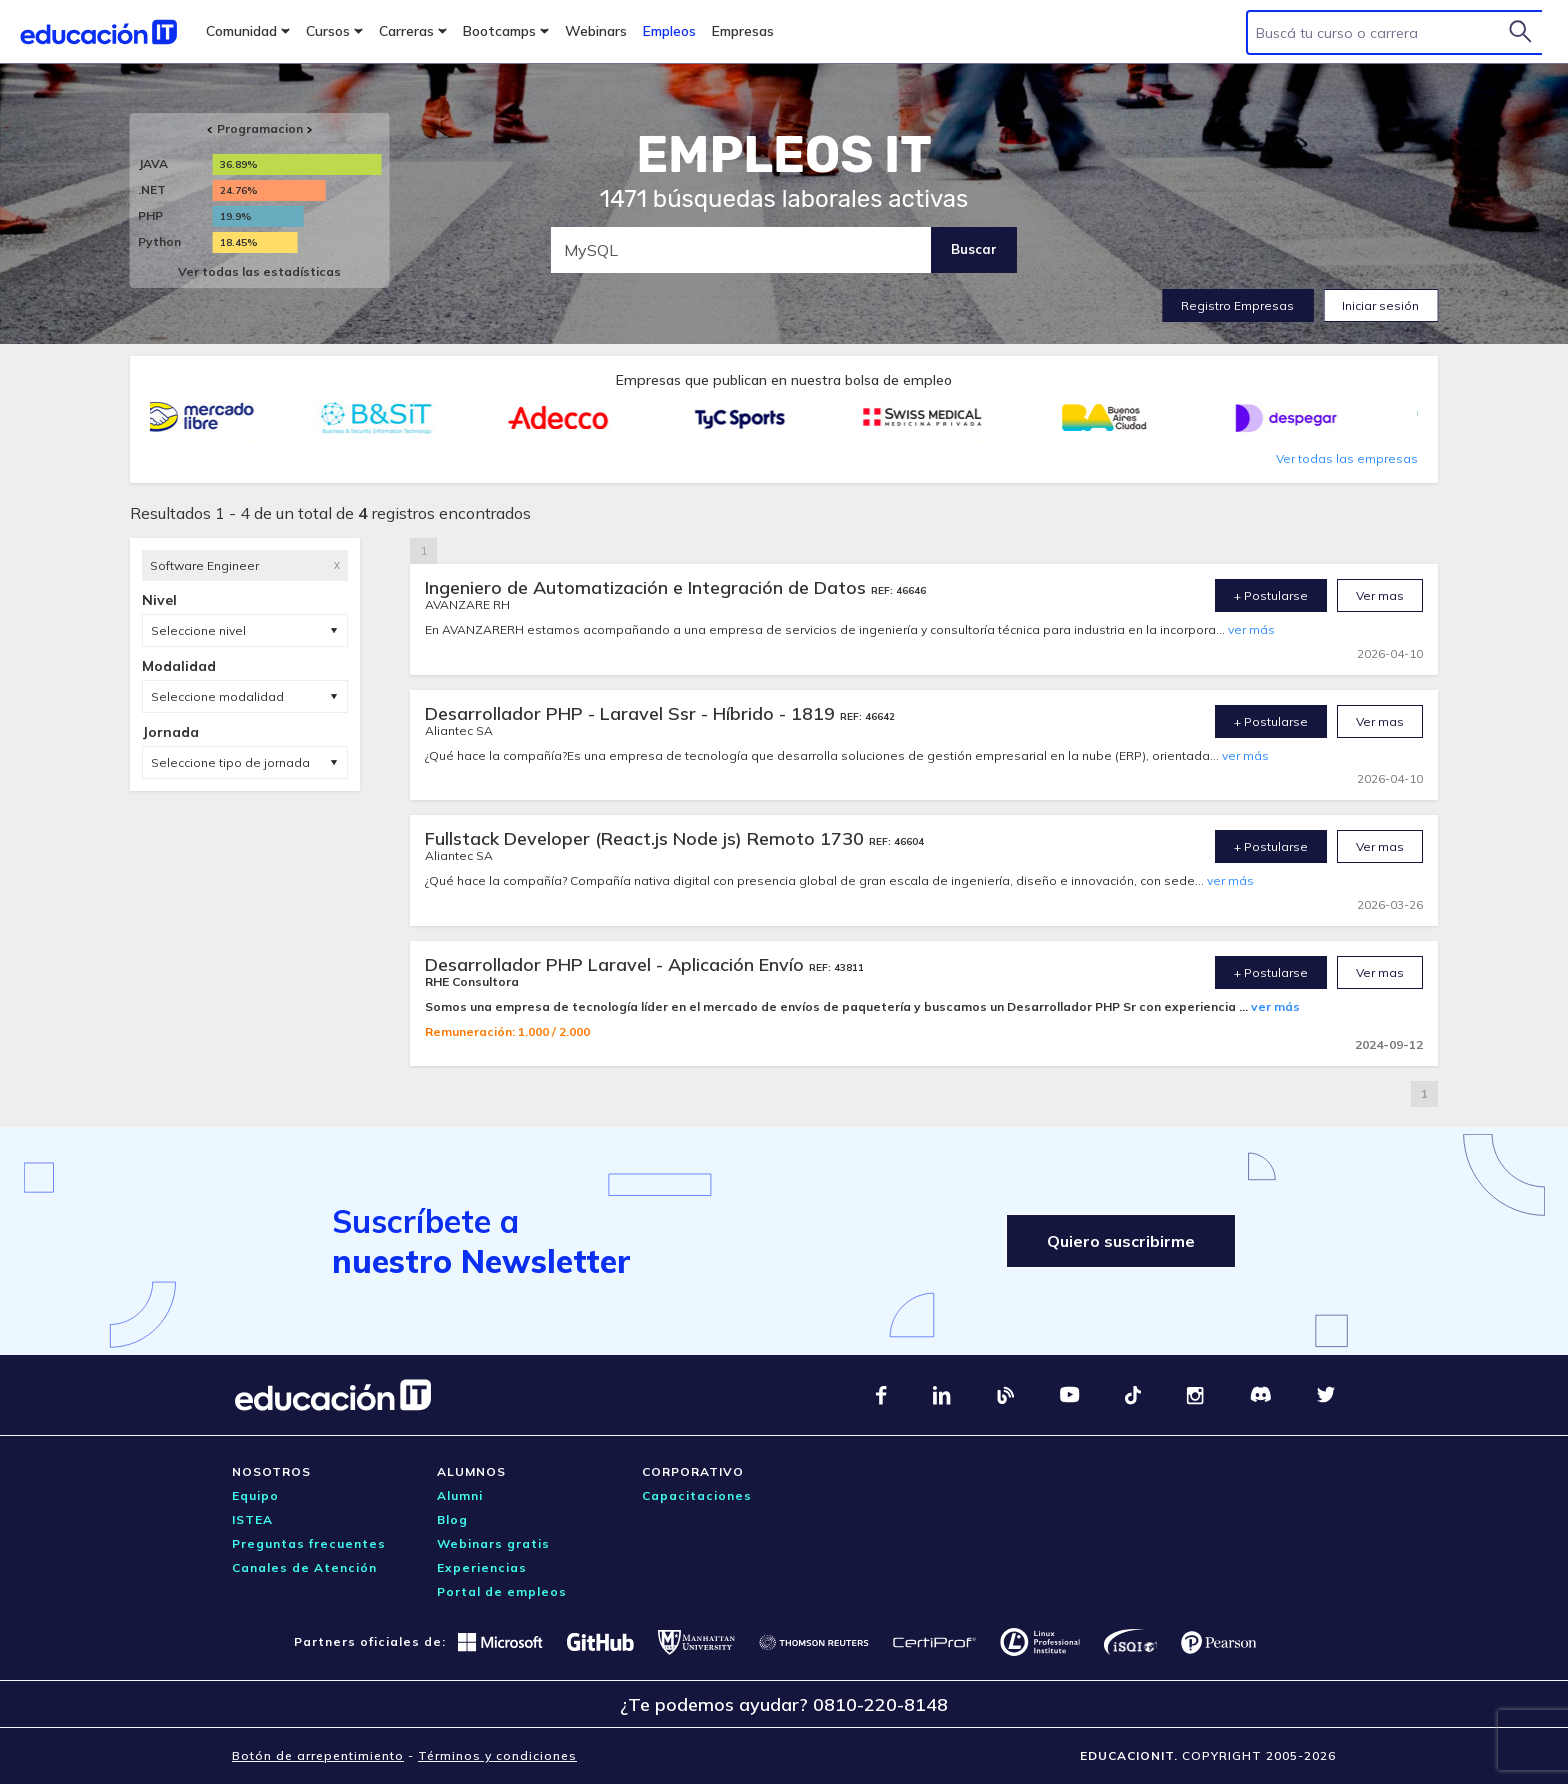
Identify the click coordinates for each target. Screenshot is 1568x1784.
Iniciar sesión (1380, 305)
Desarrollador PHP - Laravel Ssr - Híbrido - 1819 (632, 713)
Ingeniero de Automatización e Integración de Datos (648, 587)
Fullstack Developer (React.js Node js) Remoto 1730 (647, 838)
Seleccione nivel (198, 630)
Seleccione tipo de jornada (230, 762)
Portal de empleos (502, 1591)
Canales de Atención (304, 1567)
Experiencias (482, 1567)
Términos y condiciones (497, 1755)
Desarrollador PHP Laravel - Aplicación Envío (617, 964)
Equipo (255, 1495)
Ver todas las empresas (1347, 458)
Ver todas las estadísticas (259, 271)
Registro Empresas (1237, 305)
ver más (1251, 629)
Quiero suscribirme (1121, 1241)
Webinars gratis (493, 1543)
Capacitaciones (697, 1495)
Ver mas (1380, 595)
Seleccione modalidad (217, 696)
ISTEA (252, 1519)
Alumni (460, 1495)
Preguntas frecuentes (309, 1543)
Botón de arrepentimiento (318, 1755)
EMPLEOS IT (784, 155)
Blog (452, 1519)
